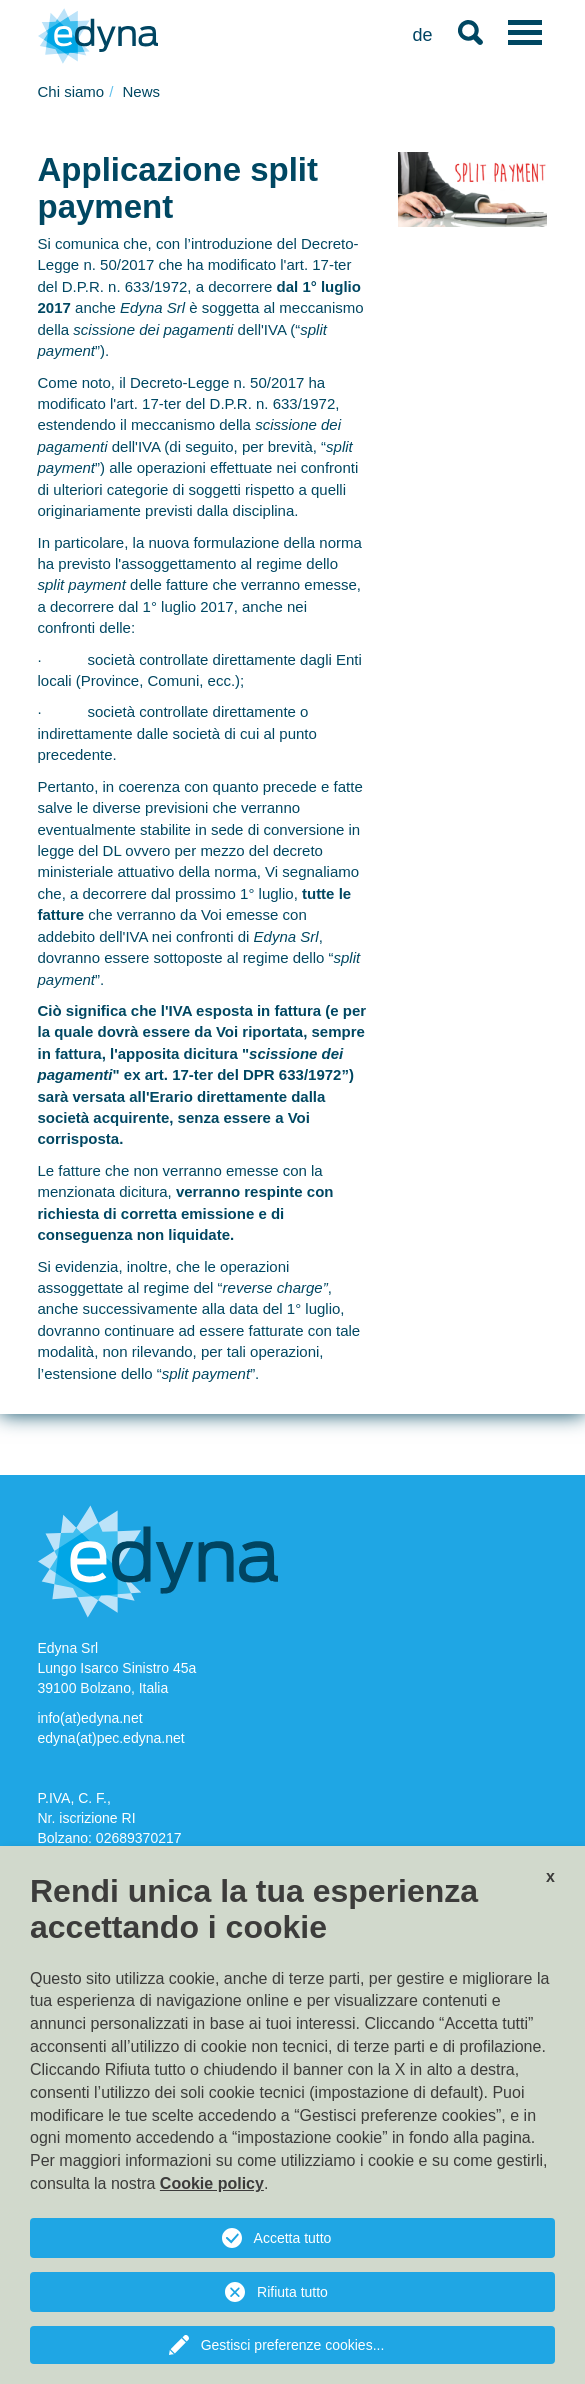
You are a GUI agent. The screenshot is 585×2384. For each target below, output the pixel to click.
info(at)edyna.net (90, 1718)
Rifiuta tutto (292, 2292)
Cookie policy (212, 2183)
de (422, 35)
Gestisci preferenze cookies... (293, 2345)
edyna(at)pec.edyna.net (111, 1738)
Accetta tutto (293, 2238)
